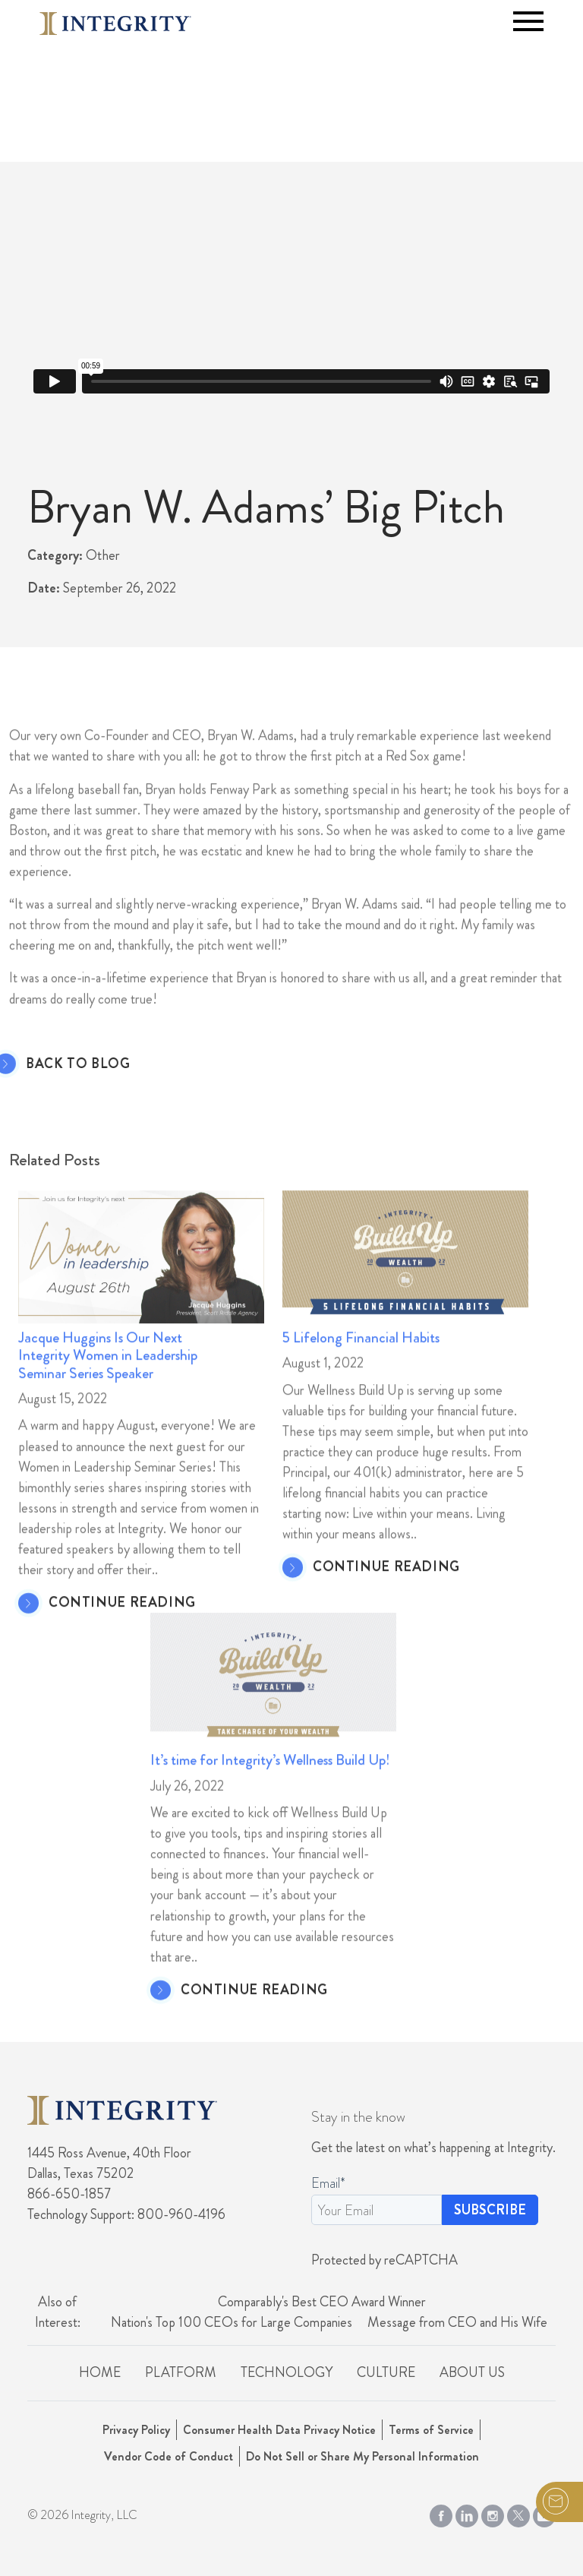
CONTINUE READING (122, 1634)
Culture (386, 2372)
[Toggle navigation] (528, 21)
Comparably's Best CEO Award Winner (322, 2302)
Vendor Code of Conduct (168, 2456)
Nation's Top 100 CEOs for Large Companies (231, 2322)
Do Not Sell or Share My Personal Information (362, 2456)
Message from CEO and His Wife (457, 2322)
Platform (180, 2372)
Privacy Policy (136, 2430)
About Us (472, 2372)
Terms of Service (431, 2430)
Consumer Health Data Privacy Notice (279, 2430)
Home (100, 2372)
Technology (286, 2372)
